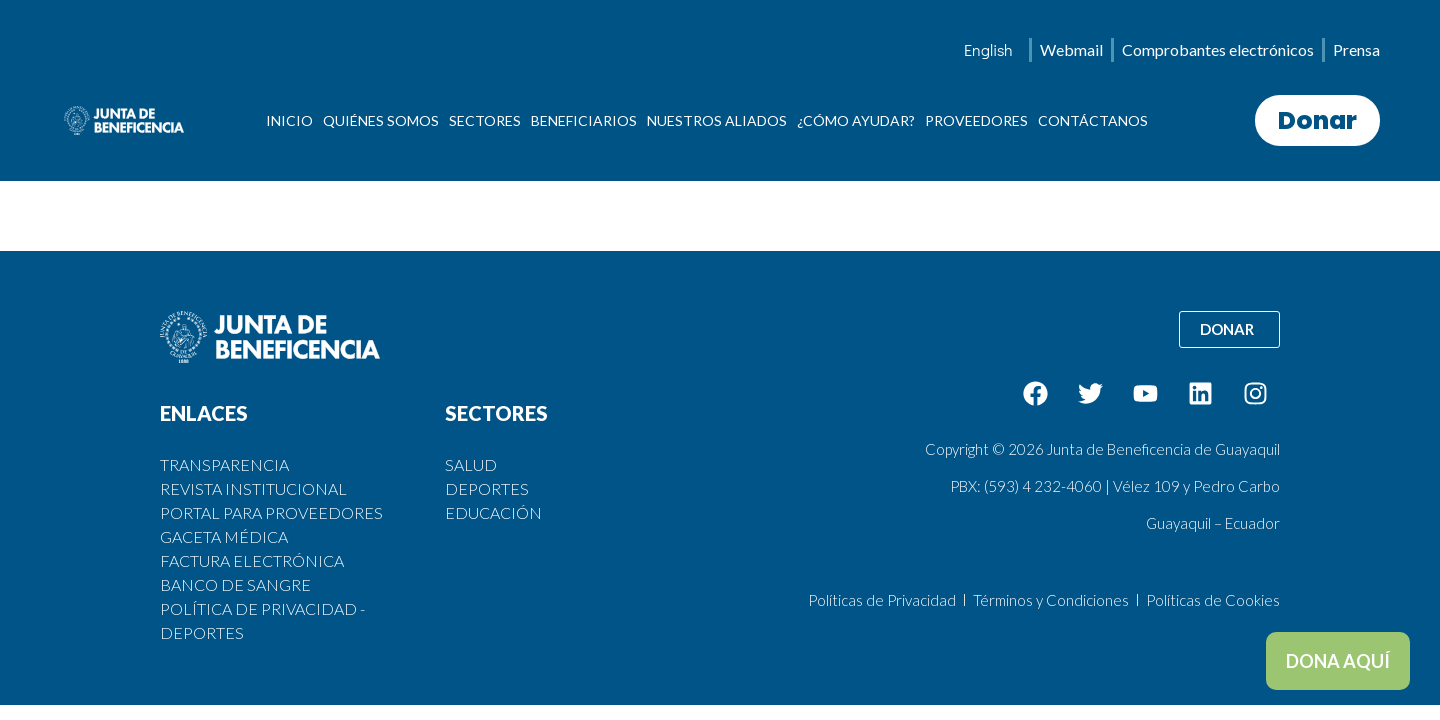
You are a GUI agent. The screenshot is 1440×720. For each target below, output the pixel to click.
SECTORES (485, 120)
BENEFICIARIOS (584, 120)
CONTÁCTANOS (1093, 120)
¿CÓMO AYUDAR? (856, 120)
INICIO (289, 120)
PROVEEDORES (976, 120)
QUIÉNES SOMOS (381, 120)
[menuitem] (988, 50)
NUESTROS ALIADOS (717, 120)
